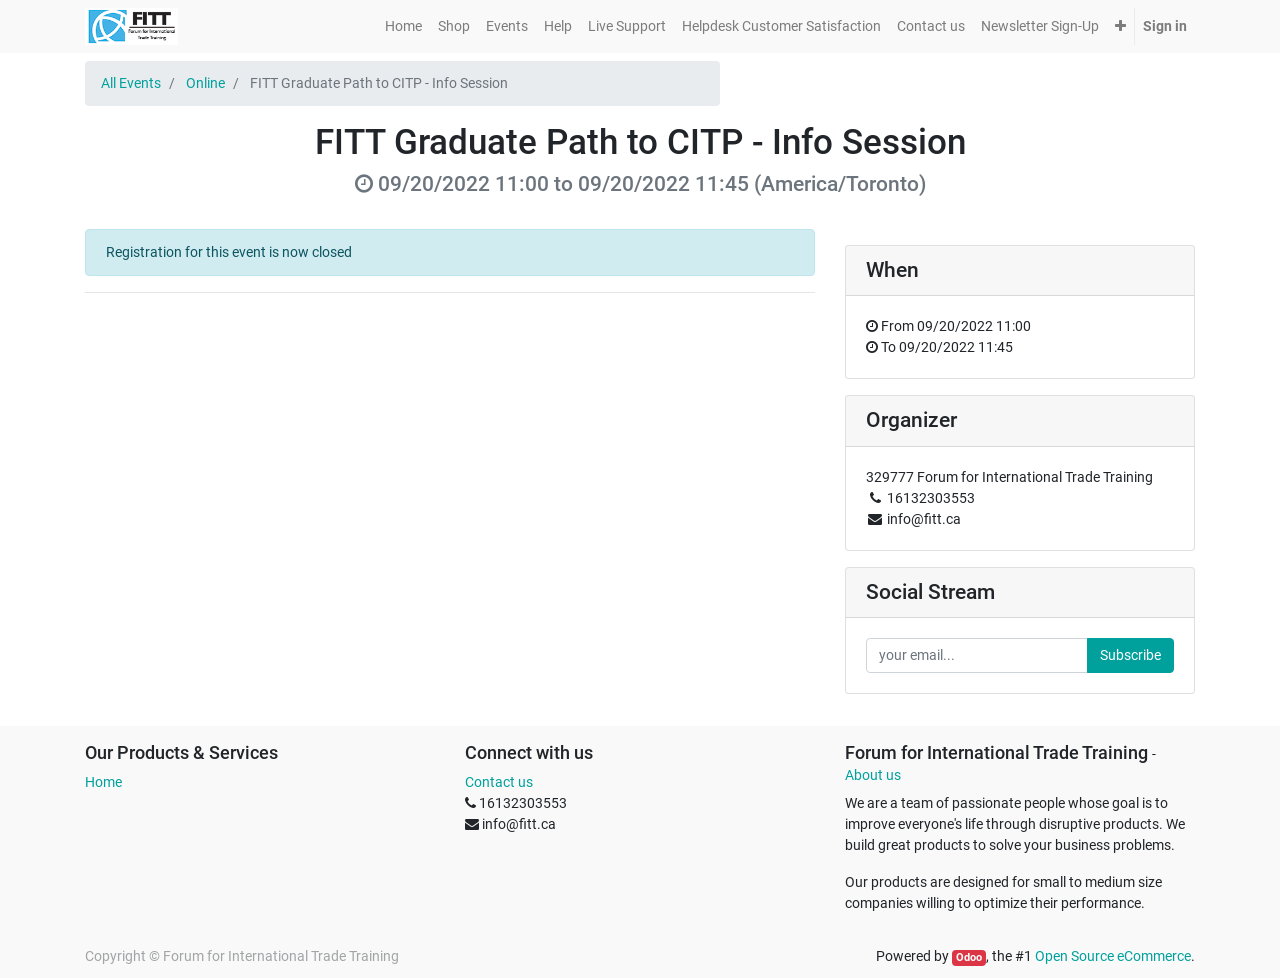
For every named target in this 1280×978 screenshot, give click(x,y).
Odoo (969, 957)
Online (205, 83)
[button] (1120, 26)
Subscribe (1130, 655)
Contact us (499, 782)
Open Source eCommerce (1113, 956)
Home (103, 782)
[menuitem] (403, 26)
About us (873, 775)
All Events (131, 83)
